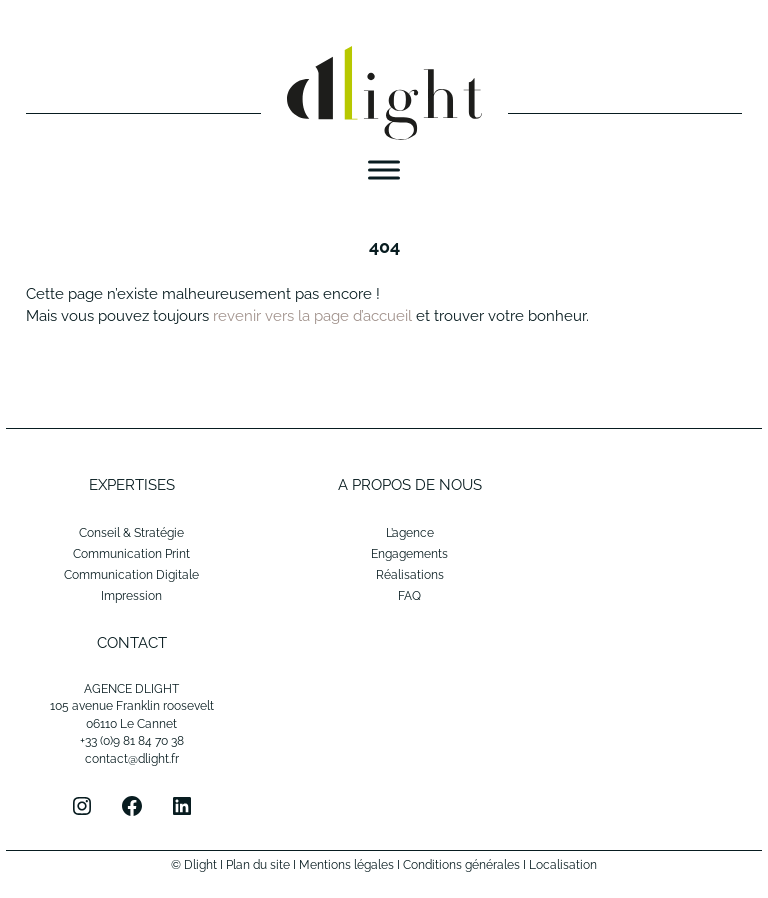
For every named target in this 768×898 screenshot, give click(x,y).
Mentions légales (346, 865)
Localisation (563, 865)
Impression (131, 596)
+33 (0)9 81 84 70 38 (132, 741)
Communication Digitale (131, 575)
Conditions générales (461, 865)
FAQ (409, 596)
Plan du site (258, 865)
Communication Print (131, 554)
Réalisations (410, 575)
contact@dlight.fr (132, 759)
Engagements (409, 554)
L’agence (410, 533)
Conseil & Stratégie (131, 533)
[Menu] (384, 170)
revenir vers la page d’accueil (312, 316)
